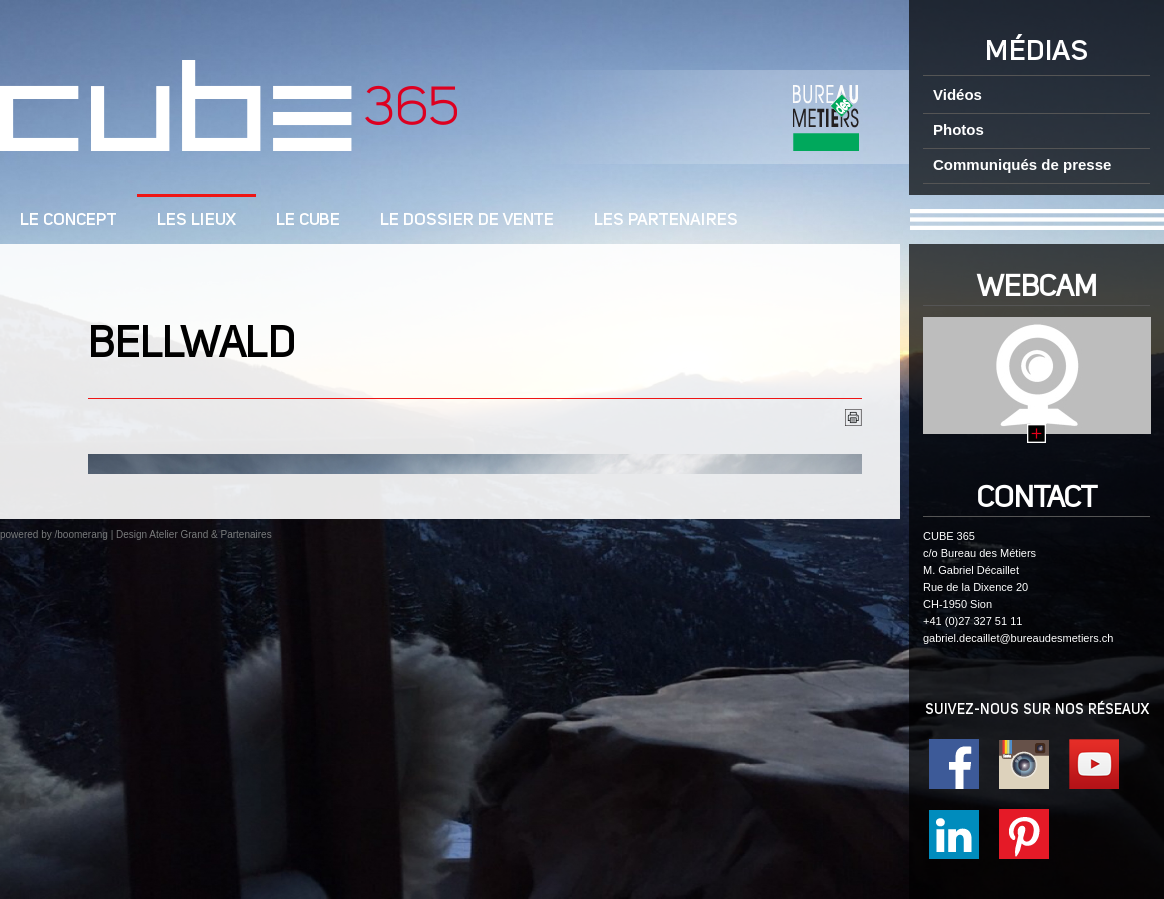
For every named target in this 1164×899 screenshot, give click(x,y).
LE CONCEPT (68, 220)
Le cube (308, 220)
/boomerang (80, 534)
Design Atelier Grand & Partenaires (194, 534)
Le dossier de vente (467, 220)
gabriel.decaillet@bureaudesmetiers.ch (1018, 638)
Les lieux (196, 220)
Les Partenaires (666, 220)
